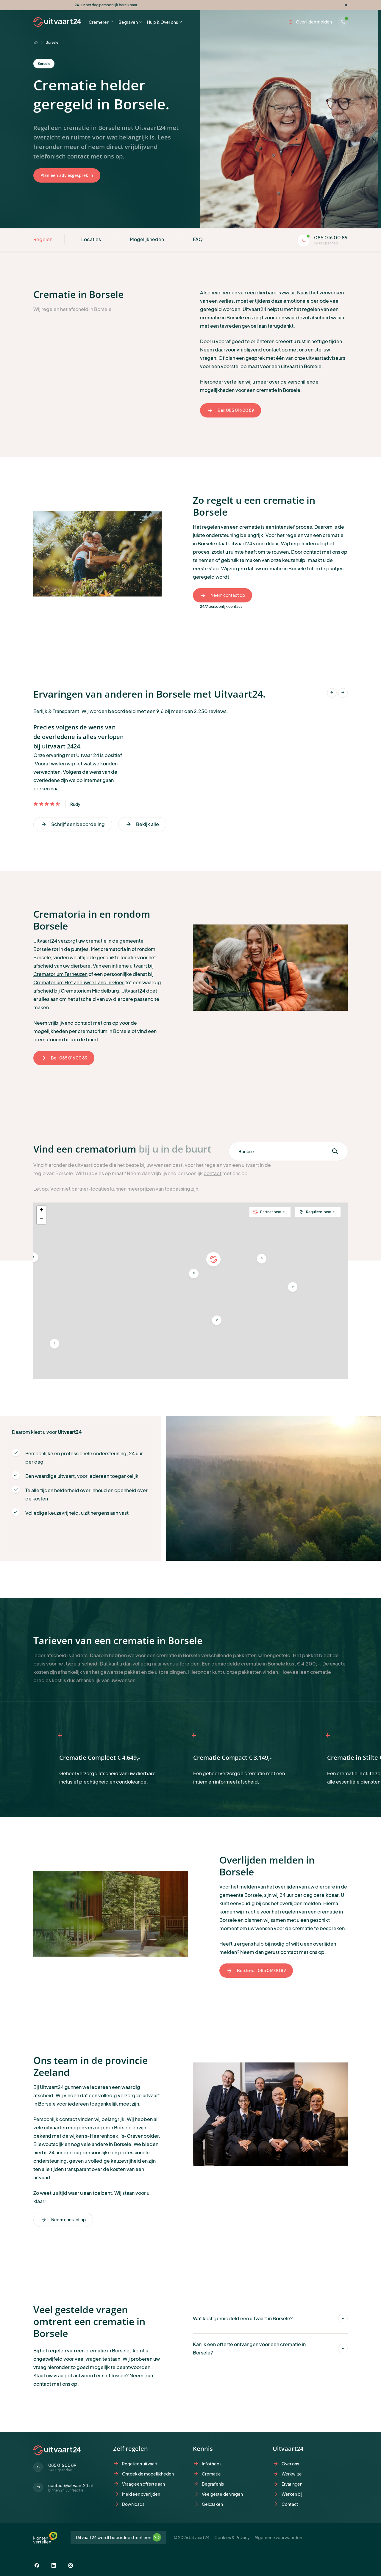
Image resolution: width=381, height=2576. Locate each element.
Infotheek (212, 2463)
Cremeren (99, 22)
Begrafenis (213, 2483)
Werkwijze (292, 2473)
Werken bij (292, 2494)
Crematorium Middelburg (90, 991)
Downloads (133, 2504)
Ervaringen (292, 2483)
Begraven (128, 22)
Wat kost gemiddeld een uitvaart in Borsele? (243, 2318)
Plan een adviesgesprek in (66, 175)
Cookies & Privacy (232, 2537)
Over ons (290, 2463)
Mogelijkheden (147, 239)
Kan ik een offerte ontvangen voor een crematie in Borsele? (249, 2348)
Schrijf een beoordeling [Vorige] (73, 824)
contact (212, 1173)
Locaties (91, 239)
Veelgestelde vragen (222, 2494)
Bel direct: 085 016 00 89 (256, 1971)
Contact (290, 2504)
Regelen (42, 239)
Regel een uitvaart (140, 2463)
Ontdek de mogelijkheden (148, 2473)
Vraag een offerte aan (143, 2483)
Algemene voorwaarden (278, 2537)
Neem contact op (222, 595)
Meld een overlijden (141, 2494)
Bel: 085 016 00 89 (230, 410)
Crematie (211, 2473)
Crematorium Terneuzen (60, 974)
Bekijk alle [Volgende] (142, 824)
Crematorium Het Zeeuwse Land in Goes (78, 982)
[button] (54, 1344)
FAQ (198, 239)
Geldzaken (212, 2504)
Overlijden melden (310, 21)
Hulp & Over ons (162, 22)
